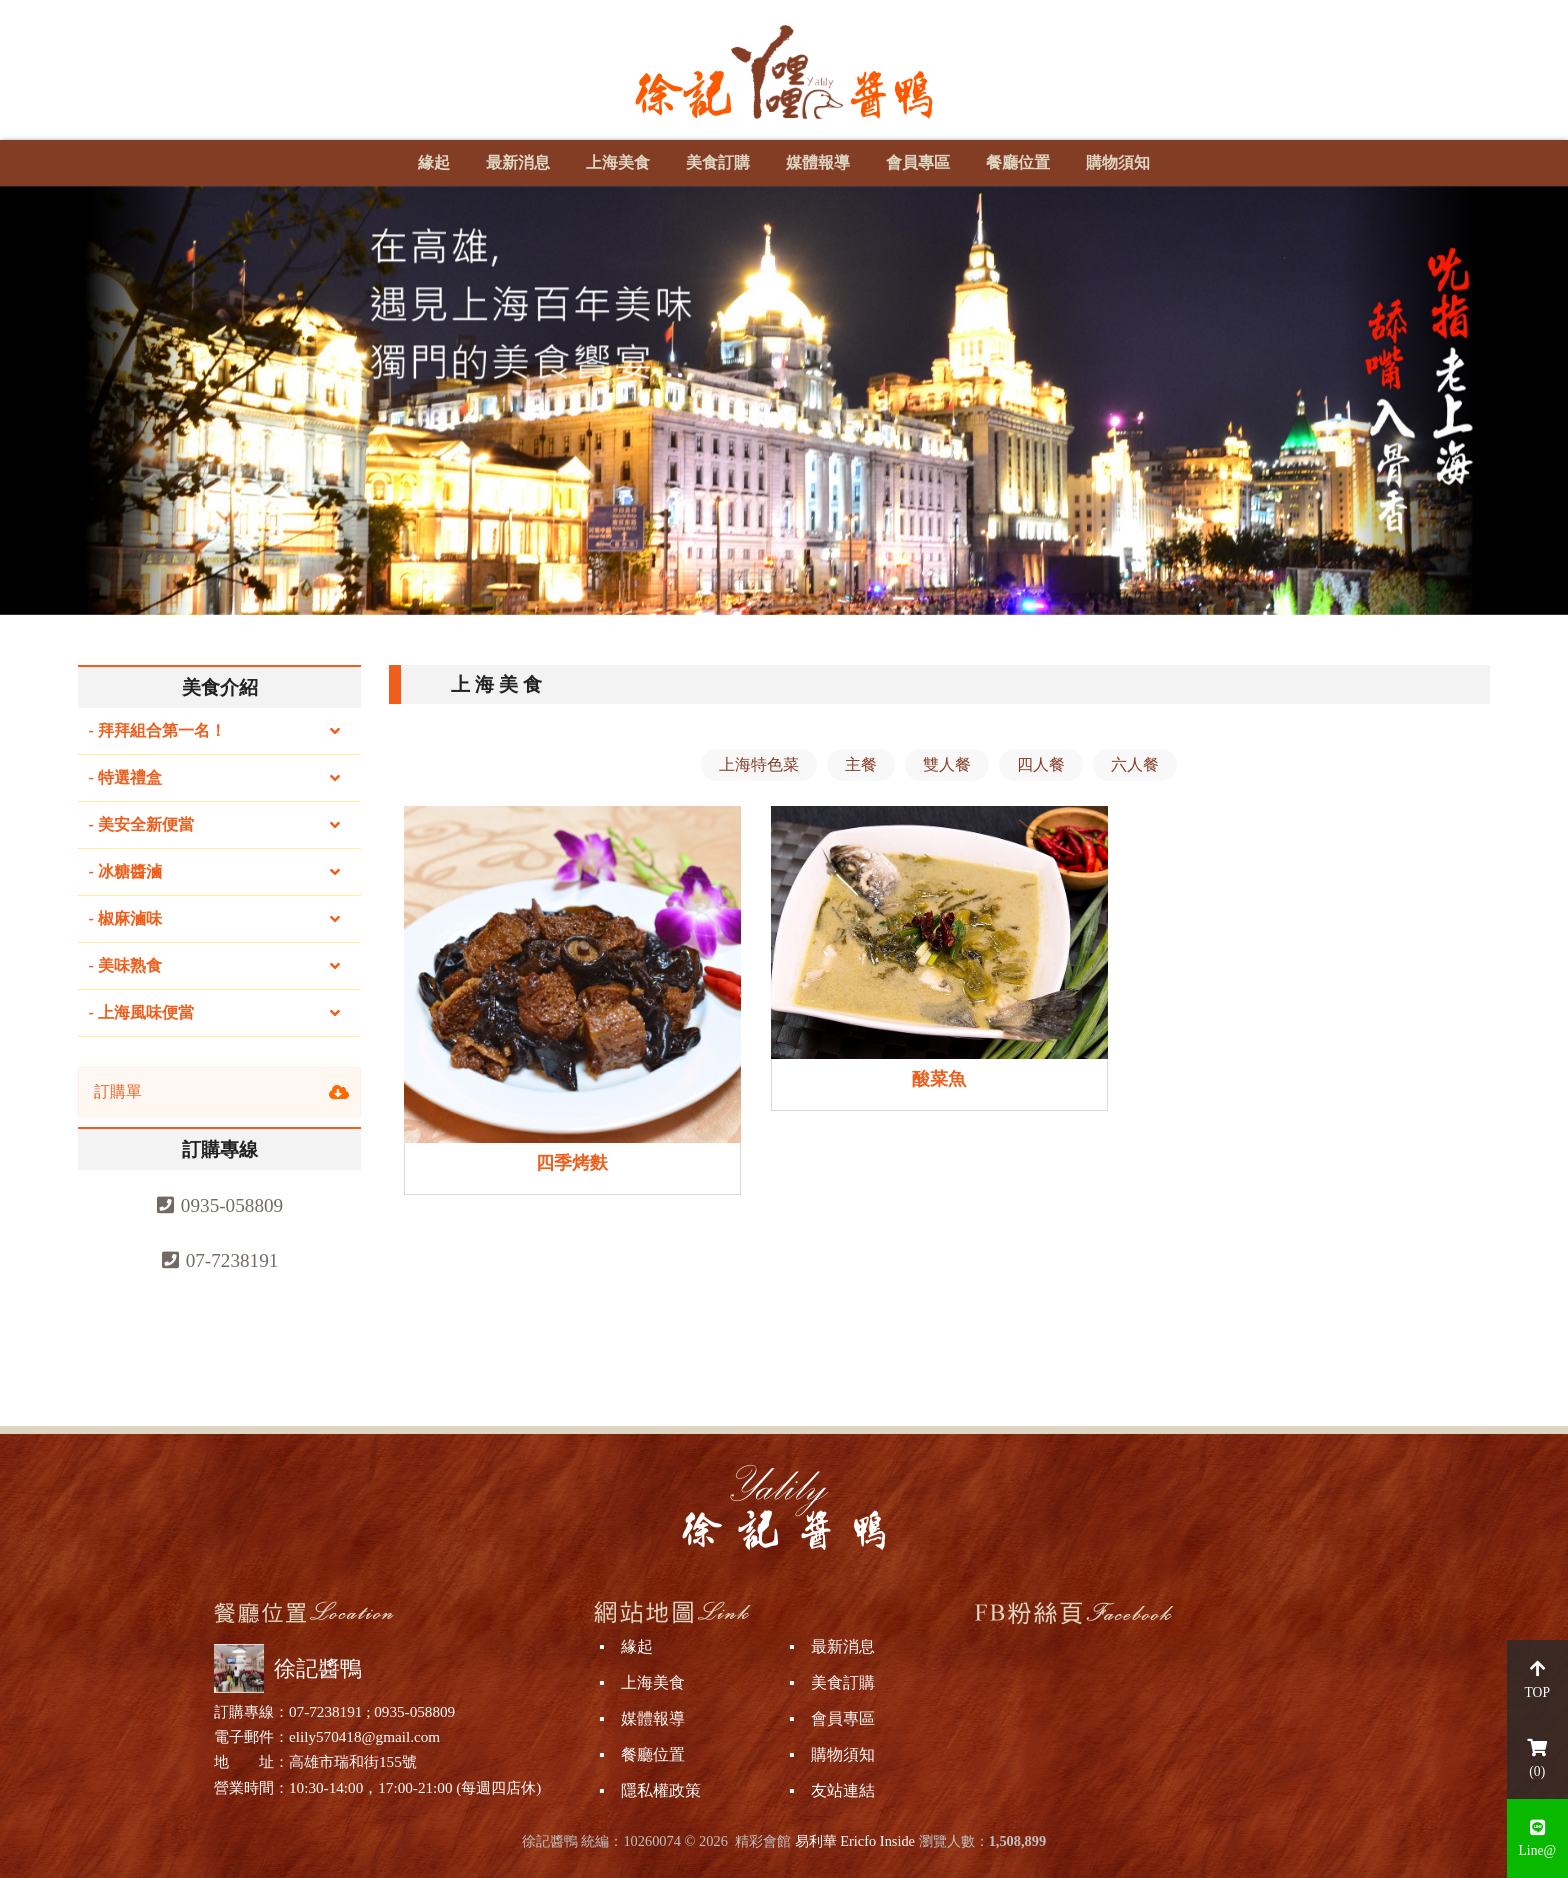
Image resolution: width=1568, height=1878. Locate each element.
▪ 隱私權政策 (650, 1790)
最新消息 (518, 162)
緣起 (434, 162)
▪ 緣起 (626, 1646)
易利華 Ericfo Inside (855, 1841)
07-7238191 (232, 1260)
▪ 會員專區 (832, 1718)
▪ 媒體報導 (642, 1718)
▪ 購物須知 (832, 1754)
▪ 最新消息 (832, 1646)
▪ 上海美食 (642, 1682)
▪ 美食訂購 (832, 1682)
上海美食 (618, 162)
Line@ (1537, 1839)
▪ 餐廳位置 (642, 1754)
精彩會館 (763, 1841)
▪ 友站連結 (832, 1790)
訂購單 (118, 1091)
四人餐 (1041, 764)
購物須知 (1118, 162)
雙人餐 (947, 764)
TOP (1537, 1680)
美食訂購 (718, 162)
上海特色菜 (759, 764)
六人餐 (1135, 764)
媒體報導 (818, 162)
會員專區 (918, 162)
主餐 (861, 764)
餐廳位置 (1018, 162)
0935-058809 (232, 1205)
